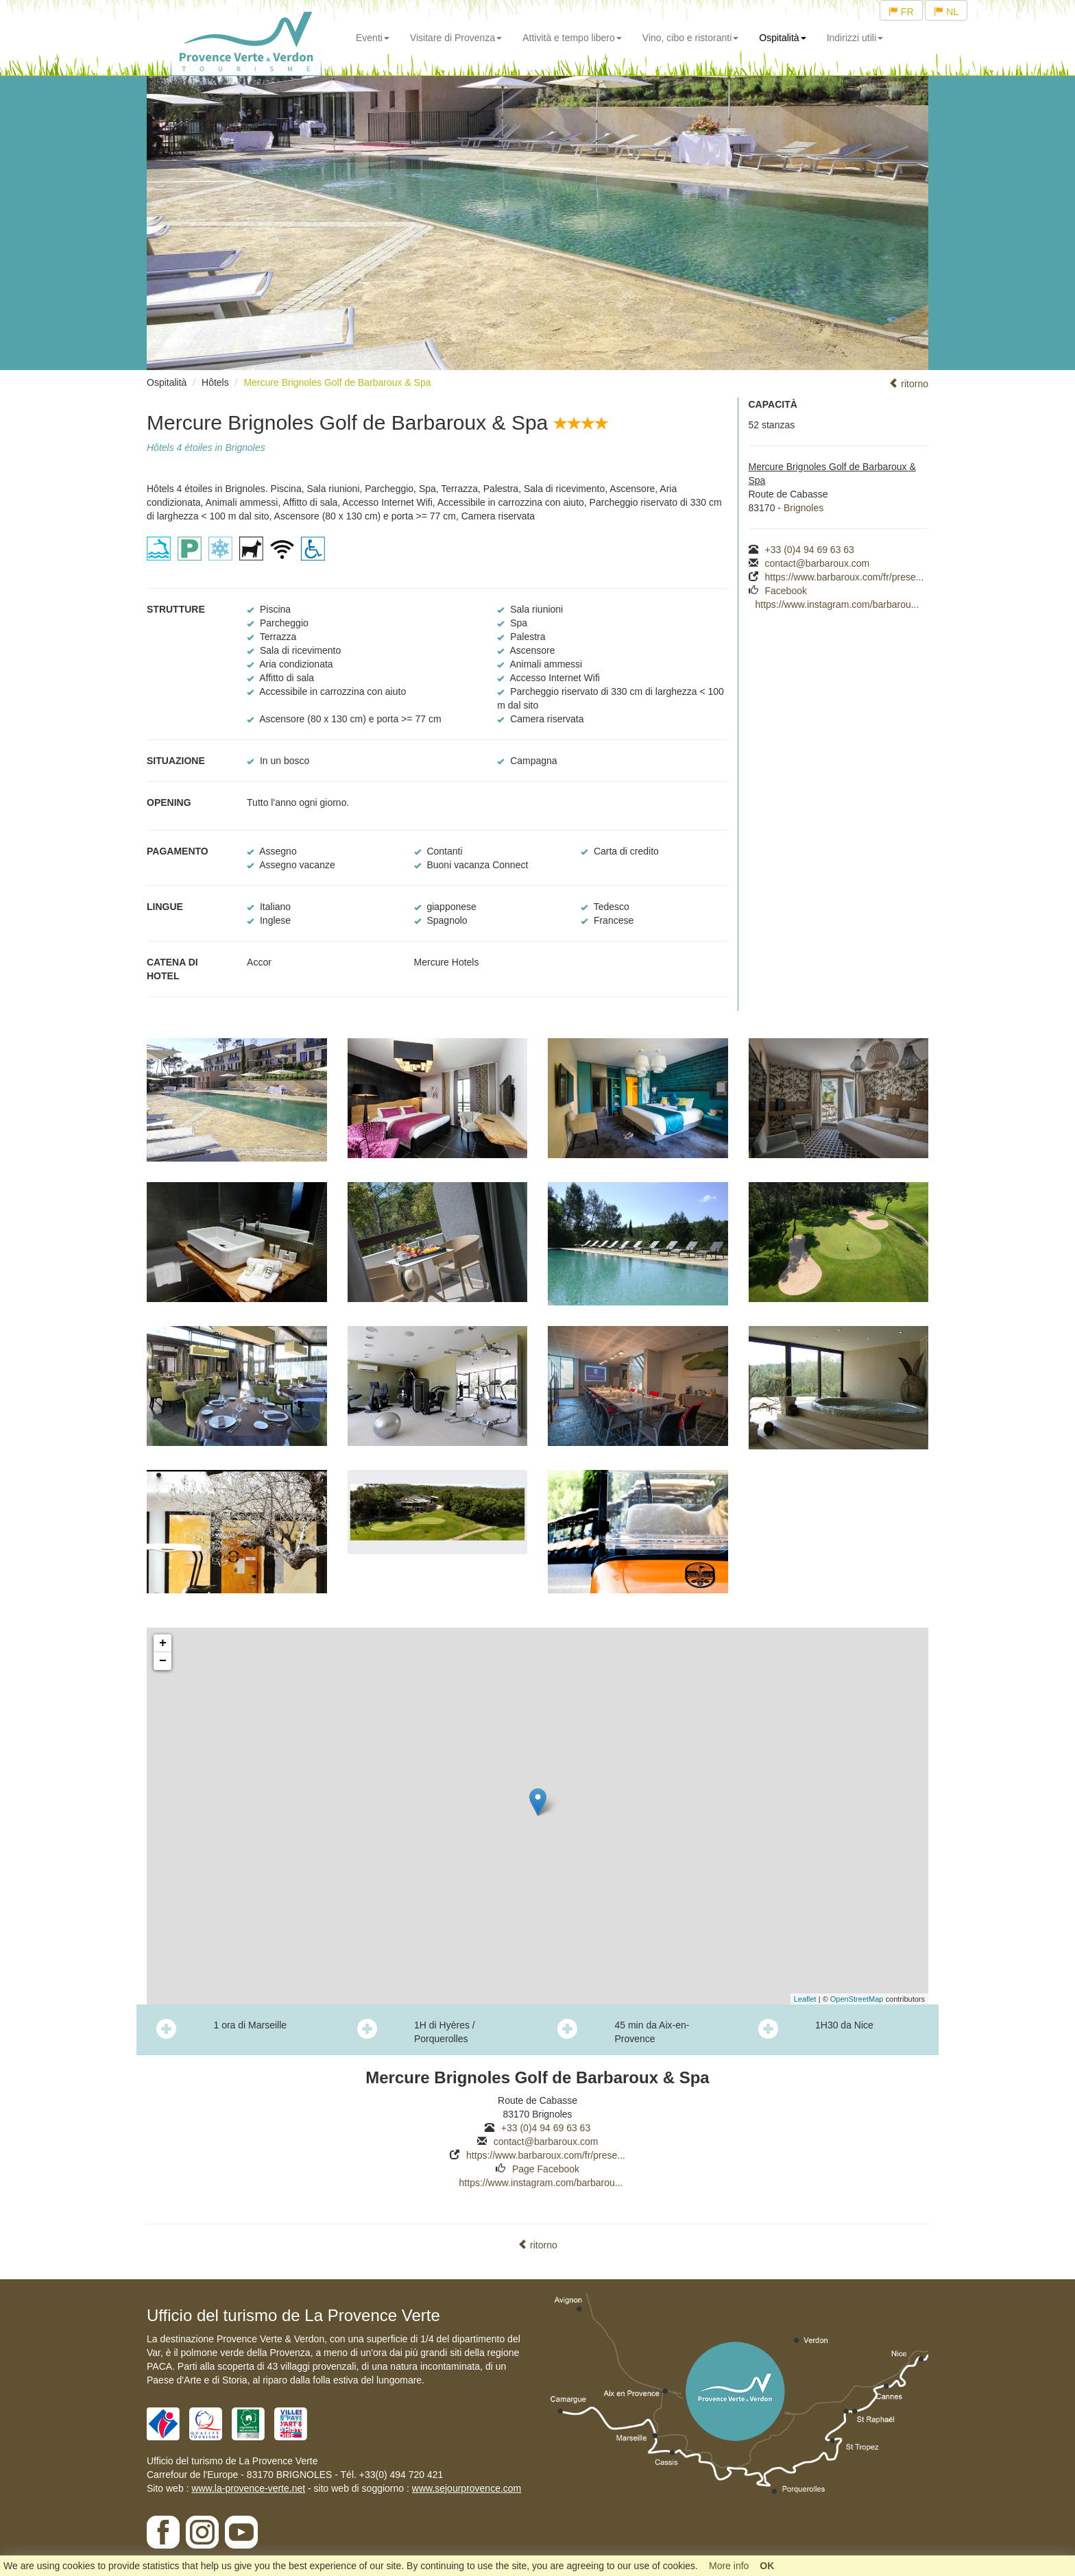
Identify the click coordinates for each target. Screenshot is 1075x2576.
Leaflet (805, 1999)
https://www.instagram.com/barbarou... (837, 604)
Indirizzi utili (855, 37)
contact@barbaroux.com (817, 563)
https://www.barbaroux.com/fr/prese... (844, 577)
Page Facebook (545, 2168)
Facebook (786, 590)
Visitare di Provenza (456, 37)
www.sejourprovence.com (467, 2488)
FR (901, 11)
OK (767, 2565)
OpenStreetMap (857, 1999)
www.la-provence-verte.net (248, 2488)
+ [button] (163, 1643)
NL (946, 11)
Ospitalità (782, 37)
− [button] (163, 1661)
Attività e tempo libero (572, 37)
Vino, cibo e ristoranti (690, 37)
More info (729, 2565)
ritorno (908, 383)
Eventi (372, 37)
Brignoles (803, 507)
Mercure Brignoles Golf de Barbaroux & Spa (337, 382)
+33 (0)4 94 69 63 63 (809, 549)
